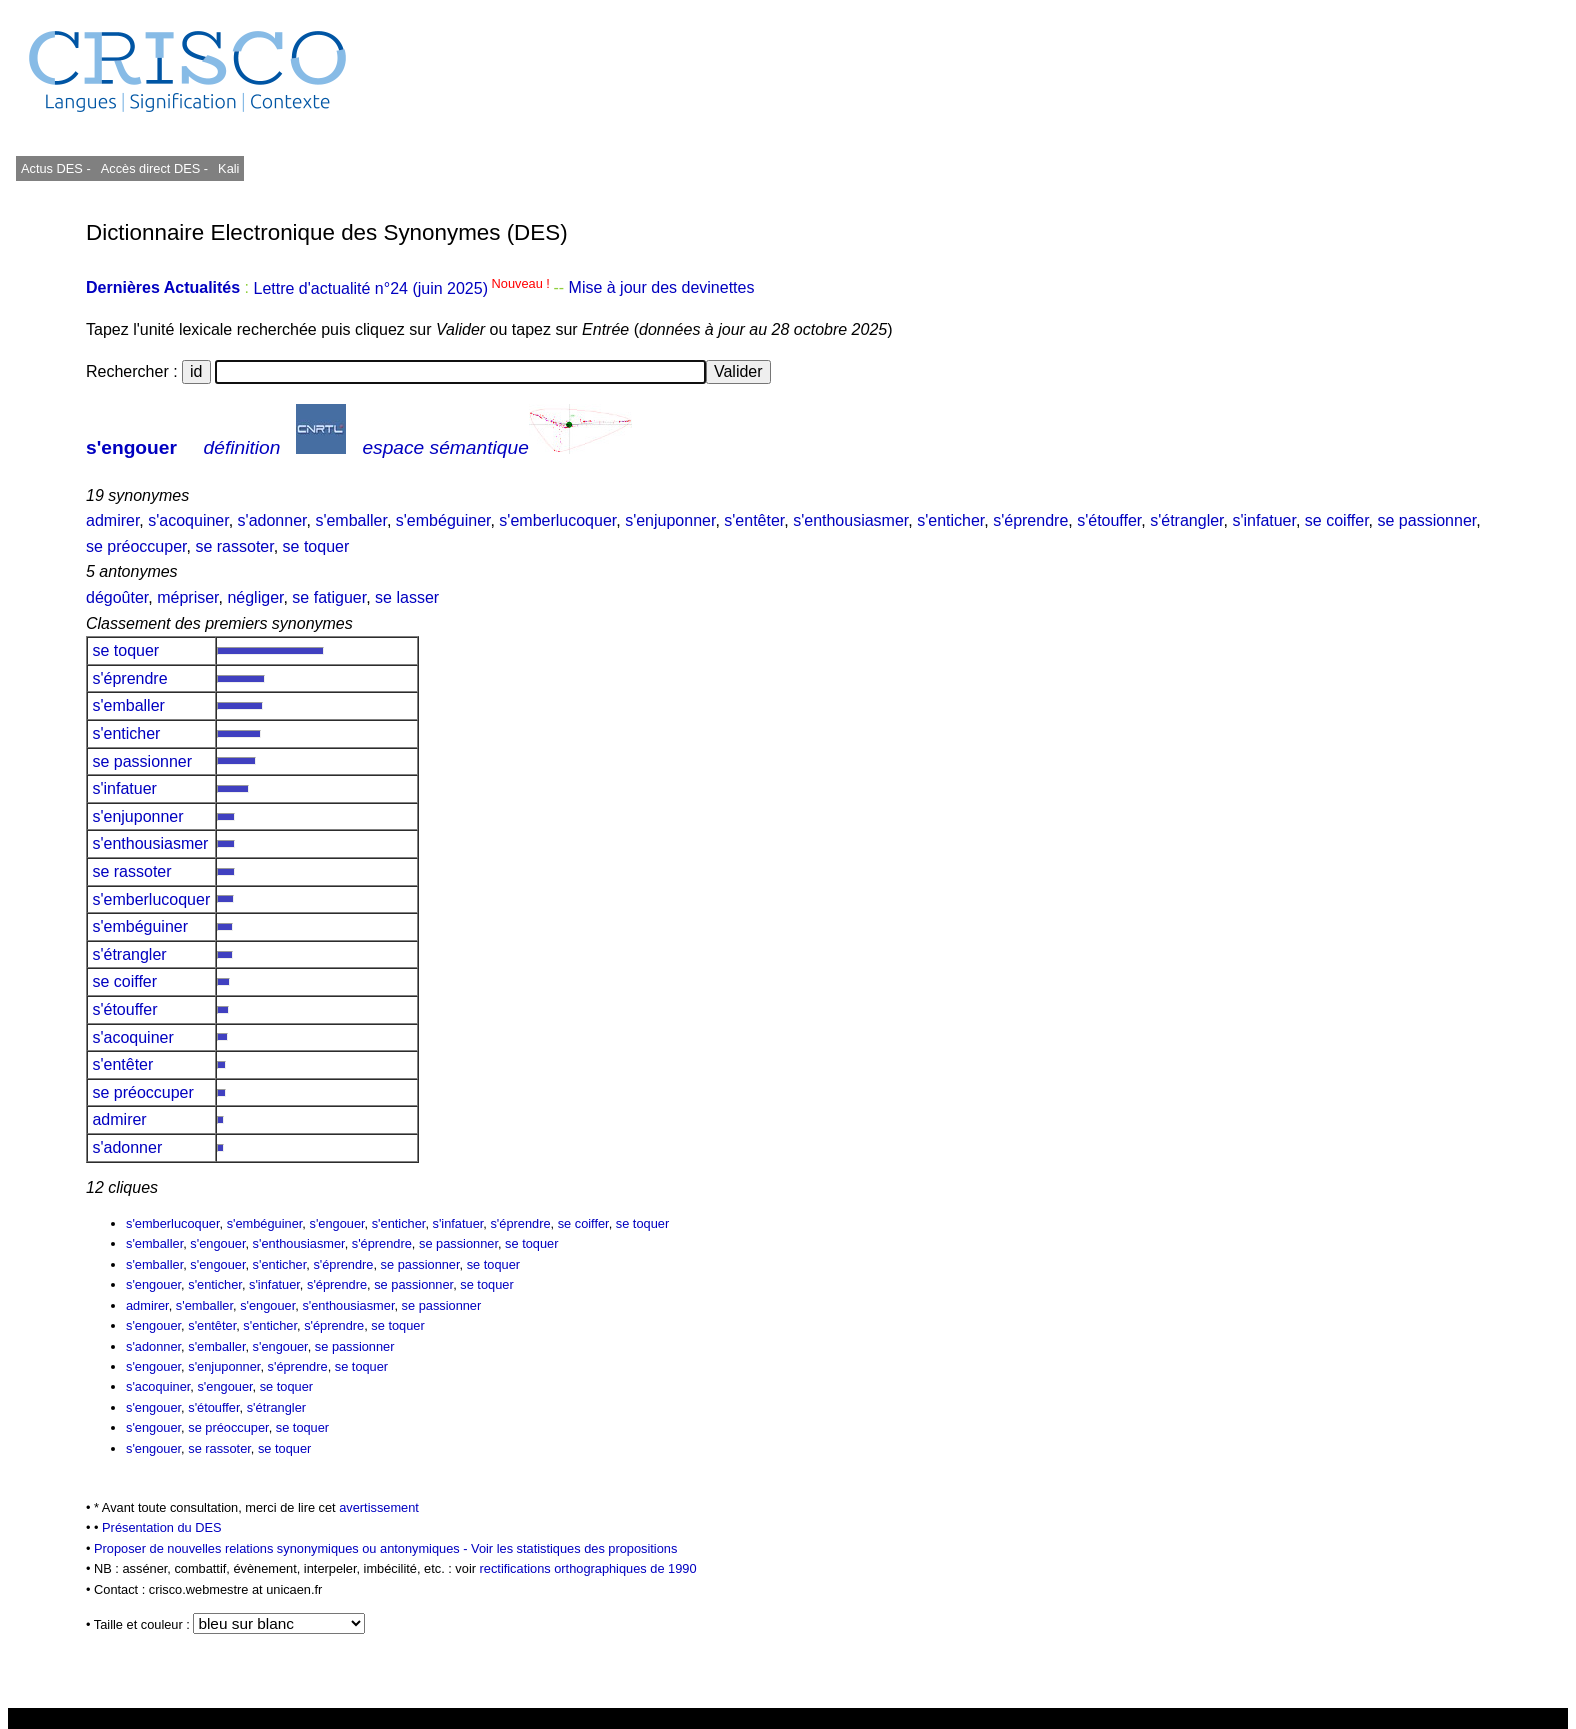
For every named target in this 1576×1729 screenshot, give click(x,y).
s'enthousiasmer (850, 520)
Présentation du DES (162, 1527)
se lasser (407, 597)
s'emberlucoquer (557, 520)
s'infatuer (1264, 520)
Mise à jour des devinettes (662, 288)
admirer (112, 520)
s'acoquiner (188, 520)
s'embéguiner (443, 520)
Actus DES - (56, 168)
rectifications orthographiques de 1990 (588, 1568)
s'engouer (131, 447)
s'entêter (754, 520)
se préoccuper (136, 546)
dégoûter (117, 597)
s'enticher (950, 520)
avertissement (379, 1507)
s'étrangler (1186, 520)
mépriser (187, 597)
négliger (255, 597)
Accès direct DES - (154, 168)
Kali (228, 168)
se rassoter (234, 546)
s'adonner (272, 520)
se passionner (1427, 520)
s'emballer (351, 520)
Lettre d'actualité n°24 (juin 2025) (403, 288)
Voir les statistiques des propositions (574, 1548)
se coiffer (1337, 520)
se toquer (316, 546)
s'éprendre (1030, 520)
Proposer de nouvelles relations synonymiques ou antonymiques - (282, 1548)
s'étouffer (1109, 520)
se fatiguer (329, 597)
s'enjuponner (670, 520)
